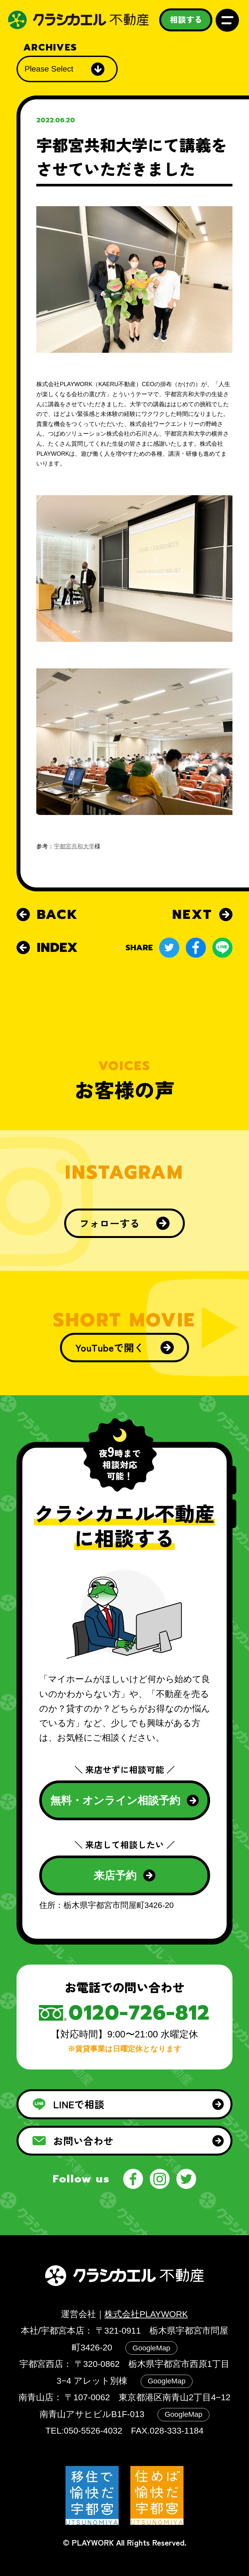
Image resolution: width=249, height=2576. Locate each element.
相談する (186, 19)
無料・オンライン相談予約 (124, 1800)
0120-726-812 (139, 2013)
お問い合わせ (128, 2140)
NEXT (202, 914)
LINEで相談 (128, 2104)
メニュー (227, 20)
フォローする (124, 1223)
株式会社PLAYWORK (146, 2314)
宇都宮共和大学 (74, 846)
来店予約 (124, 1875)
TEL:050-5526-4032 (83, 2431)
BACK (47, 914)
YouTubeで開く (124, 1347)
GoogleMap (152, 2348)
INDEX (47, 947)
